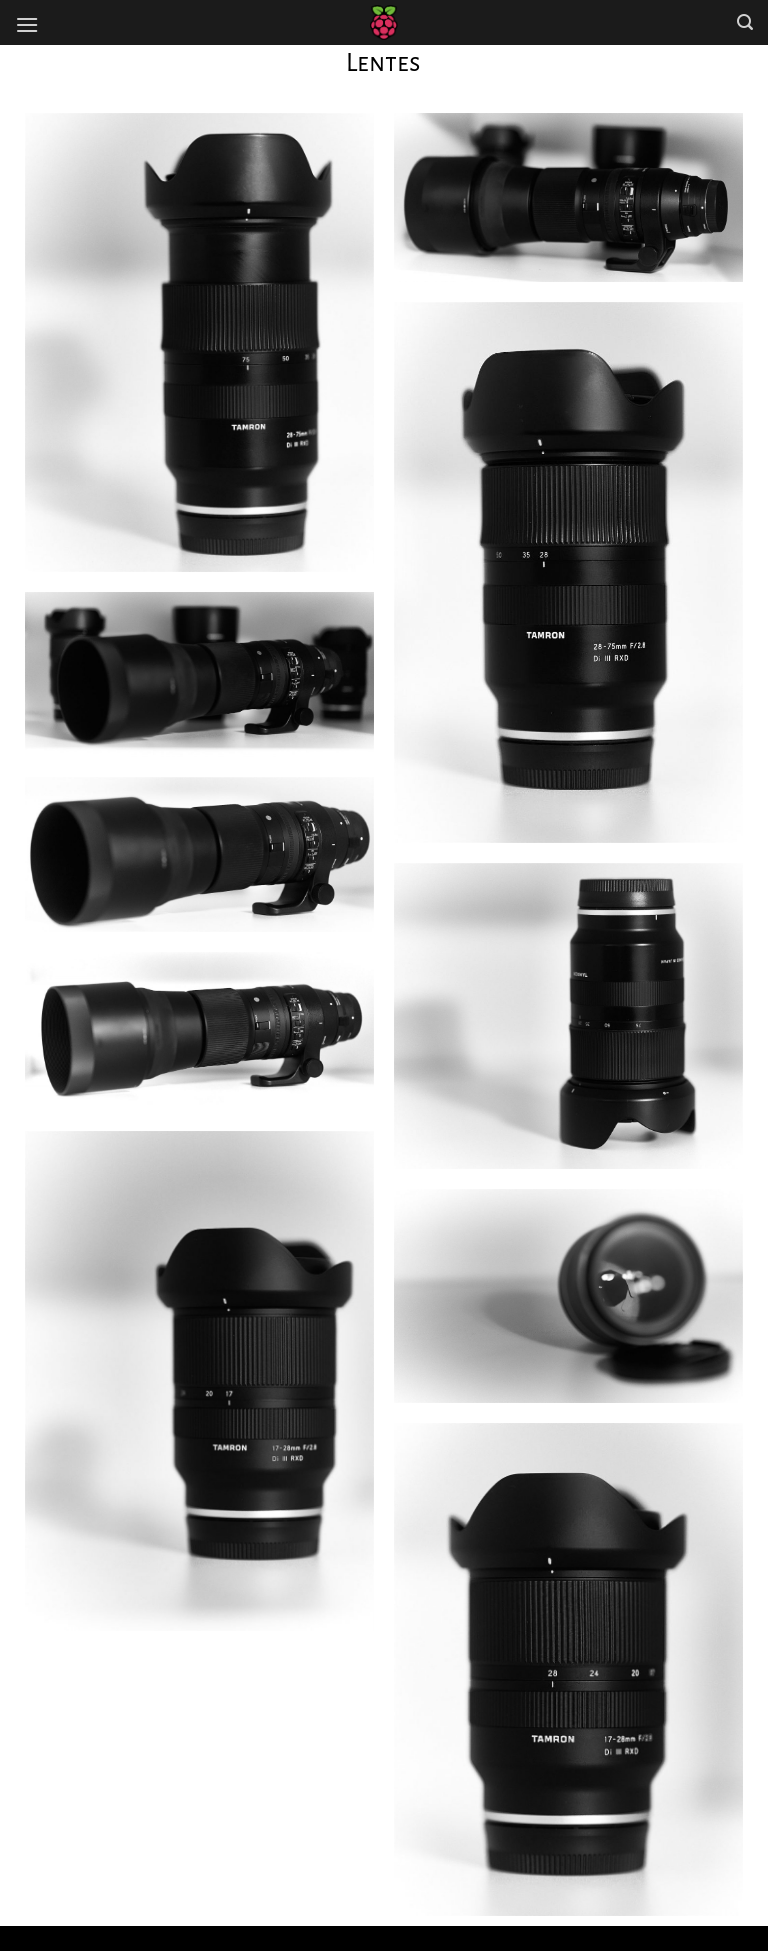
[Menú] (27, 24)
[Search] (745, 22)
